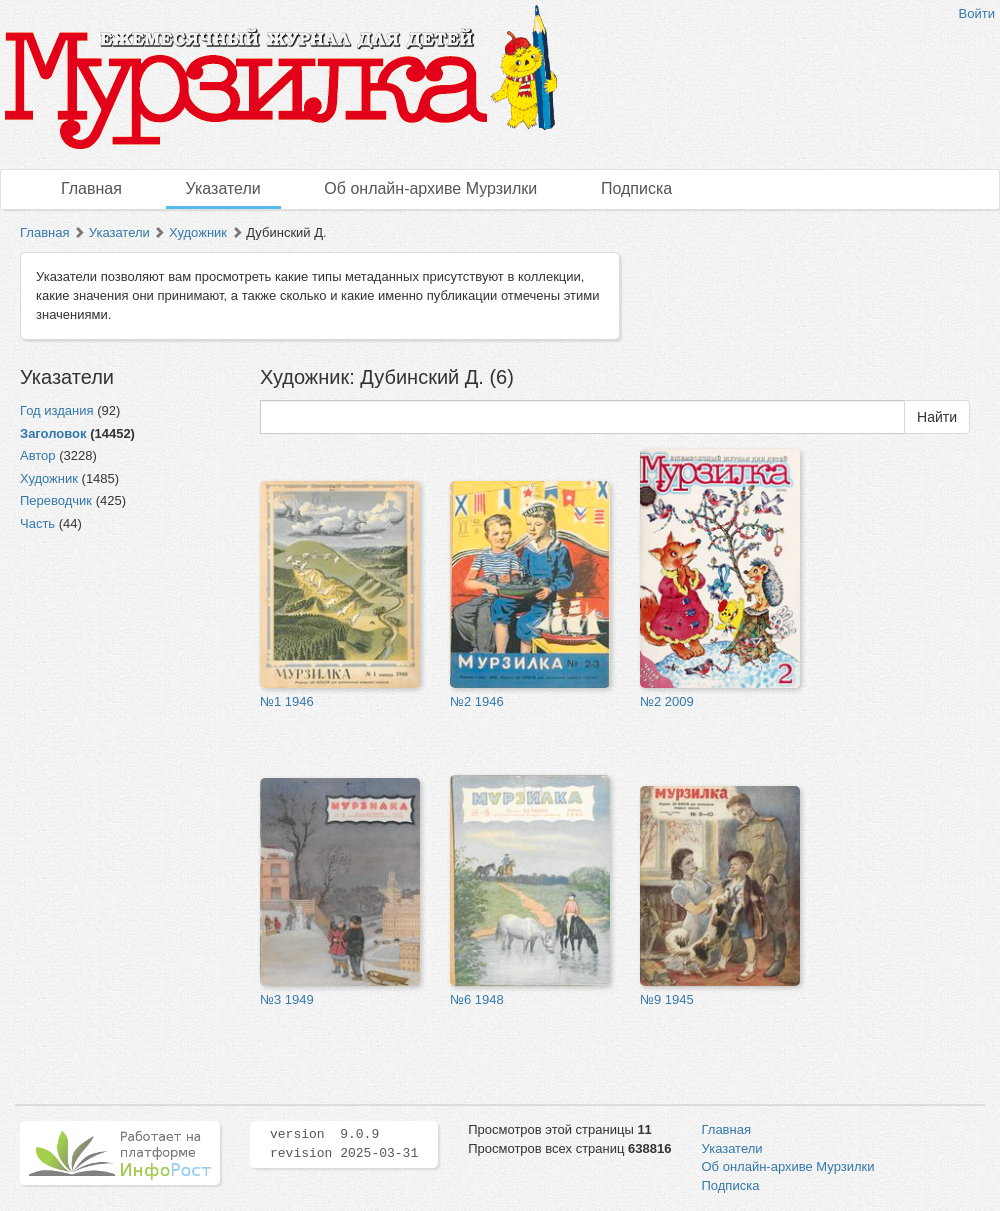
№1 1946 (287, 701)
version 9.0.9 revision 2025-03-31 (344, 1144)
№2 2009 (667, 701)
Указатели (223, 188)
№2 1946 (477, 701)
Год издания (57, 410)
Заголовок (53, 433)
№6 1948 (477, 999)
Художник (198, 232)
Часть (37, 523)
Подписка (636, 188)
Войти (977, 13)
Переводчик (56, 500)
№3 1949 (287, 999)
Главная (91, 188)
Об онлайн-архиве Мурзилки (430, 188)
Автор (38, 455)
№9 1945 (667, 999)
